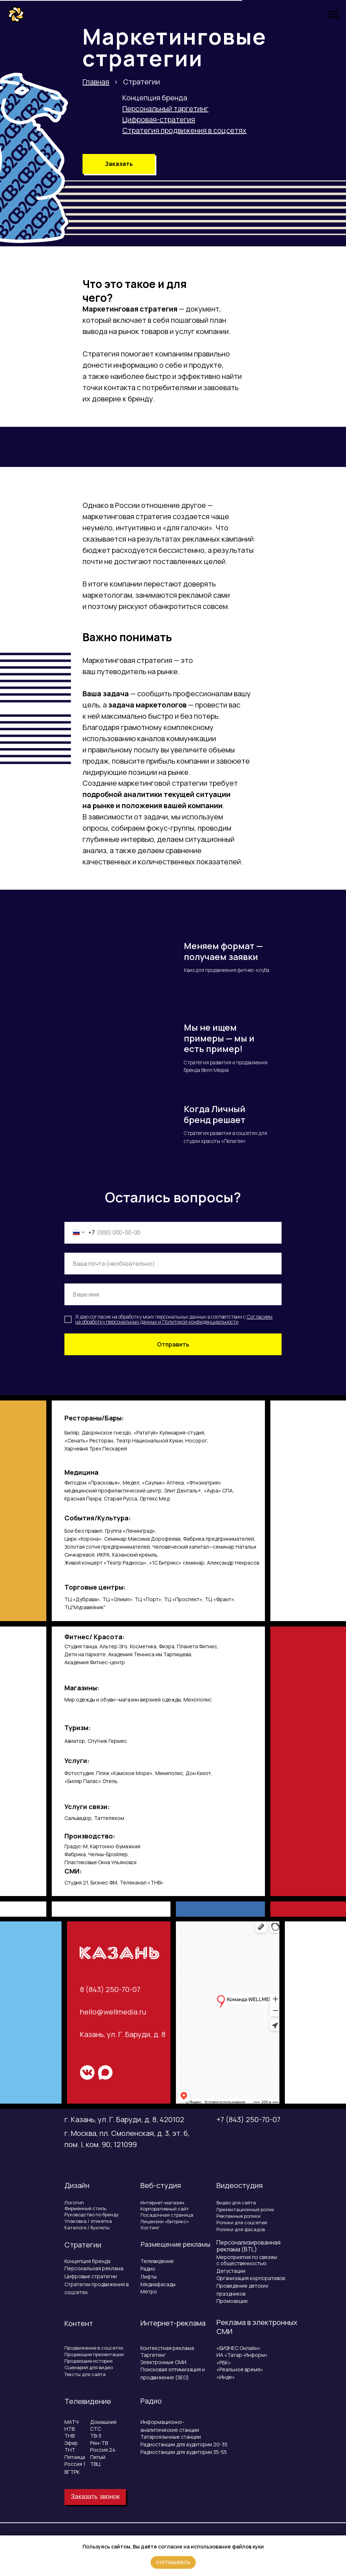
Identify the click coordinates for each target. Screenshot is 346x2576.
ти (236, 1321)
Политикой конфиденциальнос (197, 1321)
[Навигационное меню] (334, 14)
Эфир (71, 2442)
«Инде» (225, 2376)
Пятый (97, 2457)
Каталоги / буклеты (87, 2227)
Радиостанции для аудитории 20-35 (184, 2444)
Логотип (74, 2202)
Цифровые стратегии (90, 2276)
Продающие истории (88, 2361)
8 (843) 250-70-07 (110, 1989)
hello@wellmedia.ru (113, 2012)
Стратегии (82, 2245)
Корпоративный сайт (164, 2208)
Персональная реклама (93, 2268)
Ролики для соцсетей (241, 2222)
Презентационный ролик (245, 2209)
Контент (78, 2323)
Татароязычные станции (170, 2436)
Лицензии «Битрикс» (164, 2221)
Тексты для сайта (85, 2374)
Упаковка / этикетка (88, 2221)
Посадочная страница (166, 2215)
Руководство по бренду (91, 2214)
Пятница (74, 2457)
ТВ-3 (95, 2435)
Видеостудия (239, 2185)
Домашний (103, 2421)
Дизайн (76, 2185)
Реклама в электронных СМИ (257, 2326)
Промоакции (232, 2300)
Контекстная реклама (167, 2348)
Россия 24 (102, 2449)
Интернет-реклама (173, 2323)
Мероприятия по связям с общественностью (246, 2260)
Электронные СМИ (163, 2362)
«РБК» (223, 2362)
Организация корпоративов (250, 2278)
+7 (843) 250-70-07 (248, 2119)
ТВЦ (95, 2463)
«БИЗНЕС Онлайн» (238, 2348)
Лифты (148, 2276)
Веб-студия (160, 2185)
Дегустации (230, 2270)
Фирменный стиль (85, 2208)
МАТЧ (71, 2421)
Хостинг (150, 2227)
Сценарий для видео (88, 2367)
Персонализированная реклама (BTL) (248, 2245)
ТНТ (69, 2449)
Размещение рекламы (175, 2244)
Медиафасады (158, 2284)
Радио (147, 2268)
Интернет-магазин (162, 2202)
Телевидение (157, 2261)
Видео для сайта (236, 2202)
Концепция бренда (154, 98)
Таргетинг (153, 2354)
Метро (148, 2291)
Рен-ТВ (99, 2442)
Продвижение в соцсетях (93, 2348)
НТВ (69, 2428)
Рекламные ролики (238, 2216)
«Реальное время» (239, 2369)
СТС (95, 2428)
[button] (119, 164)
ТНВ (69, 2435)
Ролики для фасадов (240, 2229)
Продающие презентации (94, 2354)
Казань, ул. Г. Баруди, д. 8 (122, 2034)
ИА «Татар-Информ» (242, 2354)
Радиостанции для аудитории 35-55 (183, 2451)
